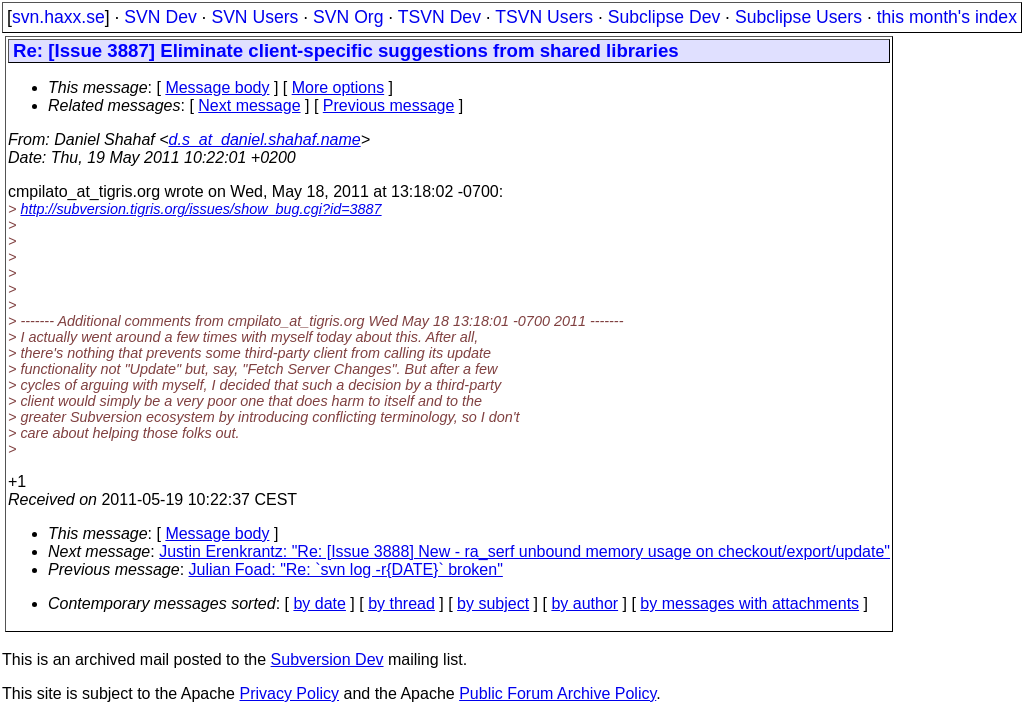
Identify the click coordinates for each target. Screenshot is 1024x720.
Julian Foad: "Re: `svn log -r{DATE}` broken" (346, 569)
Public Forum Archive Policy (557, 693)
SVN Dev (160, 17)
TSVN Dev (439, 17)
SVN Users (254, 17)
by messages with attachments (749, 603)
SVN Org (348, 17)
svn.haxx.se (58, 17)
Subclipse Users (798, 17)
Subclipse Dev (664, 17)
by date (319, 603)
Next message (249, 105)
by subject (493, 603)
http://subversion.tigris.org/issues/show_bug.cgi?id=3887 (200, 209)
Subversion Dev (327, 659)
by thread (401, 603)
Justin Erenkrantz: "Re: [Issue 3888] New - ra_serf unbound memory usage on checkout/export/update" (524, 551)
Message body (217, 87)
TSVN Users (544, 17)
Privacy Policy (289, 693)
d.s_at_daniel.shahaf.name (265, 139)
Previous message (389, 105)
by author (584, 603)
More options (338, 87)
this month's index (947, 17)
